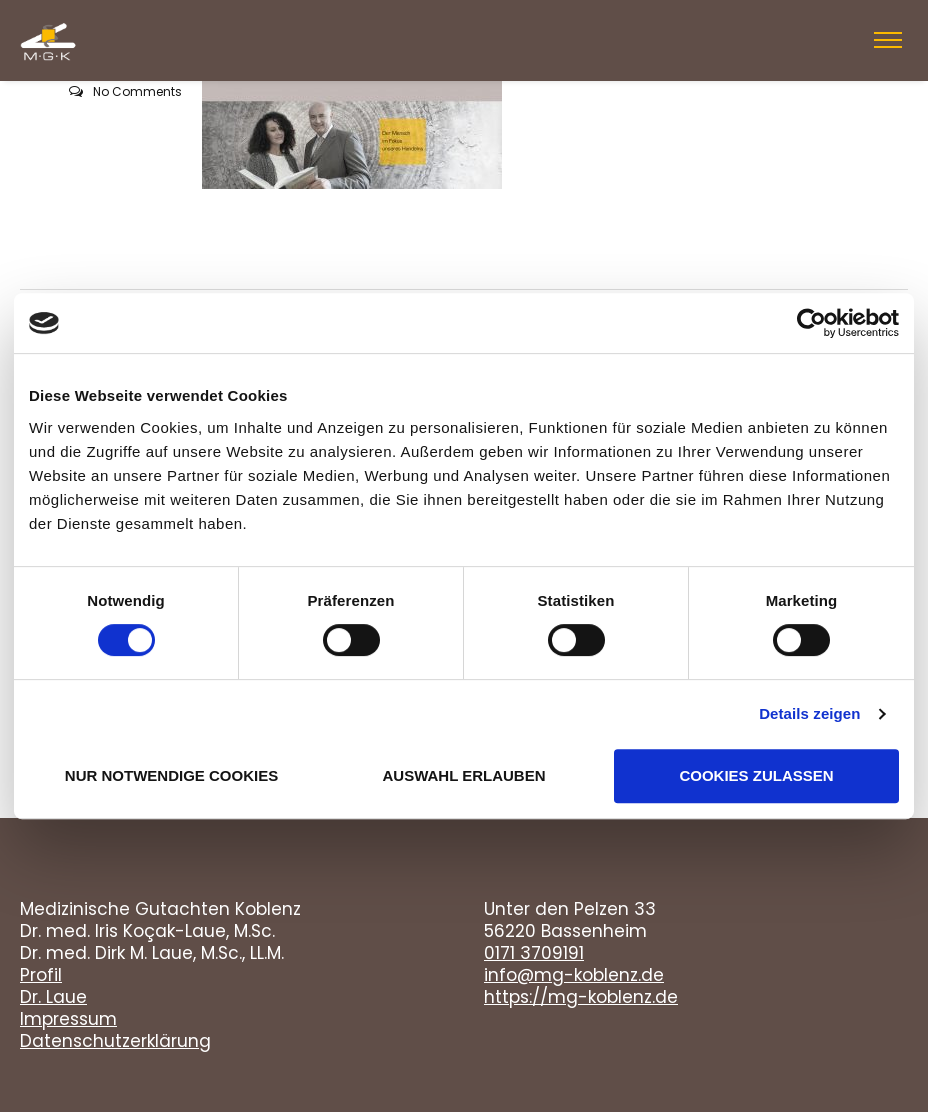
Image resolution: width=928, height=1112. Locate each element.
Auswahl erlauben (463, 775)
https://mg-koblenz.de (581, 997)
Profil (41, 975)
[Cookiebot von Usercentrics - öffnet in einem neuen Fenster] (811, 323)
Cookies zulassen (756, 775)
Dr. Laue (53, 997)
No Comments (137, 91)
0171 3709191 (534, 953)
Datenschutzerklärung (115, 1041)
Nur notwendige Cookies (171, 775)
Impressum (68, 1019)
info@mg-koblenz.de (574, 975)
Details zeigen (809, 713)
